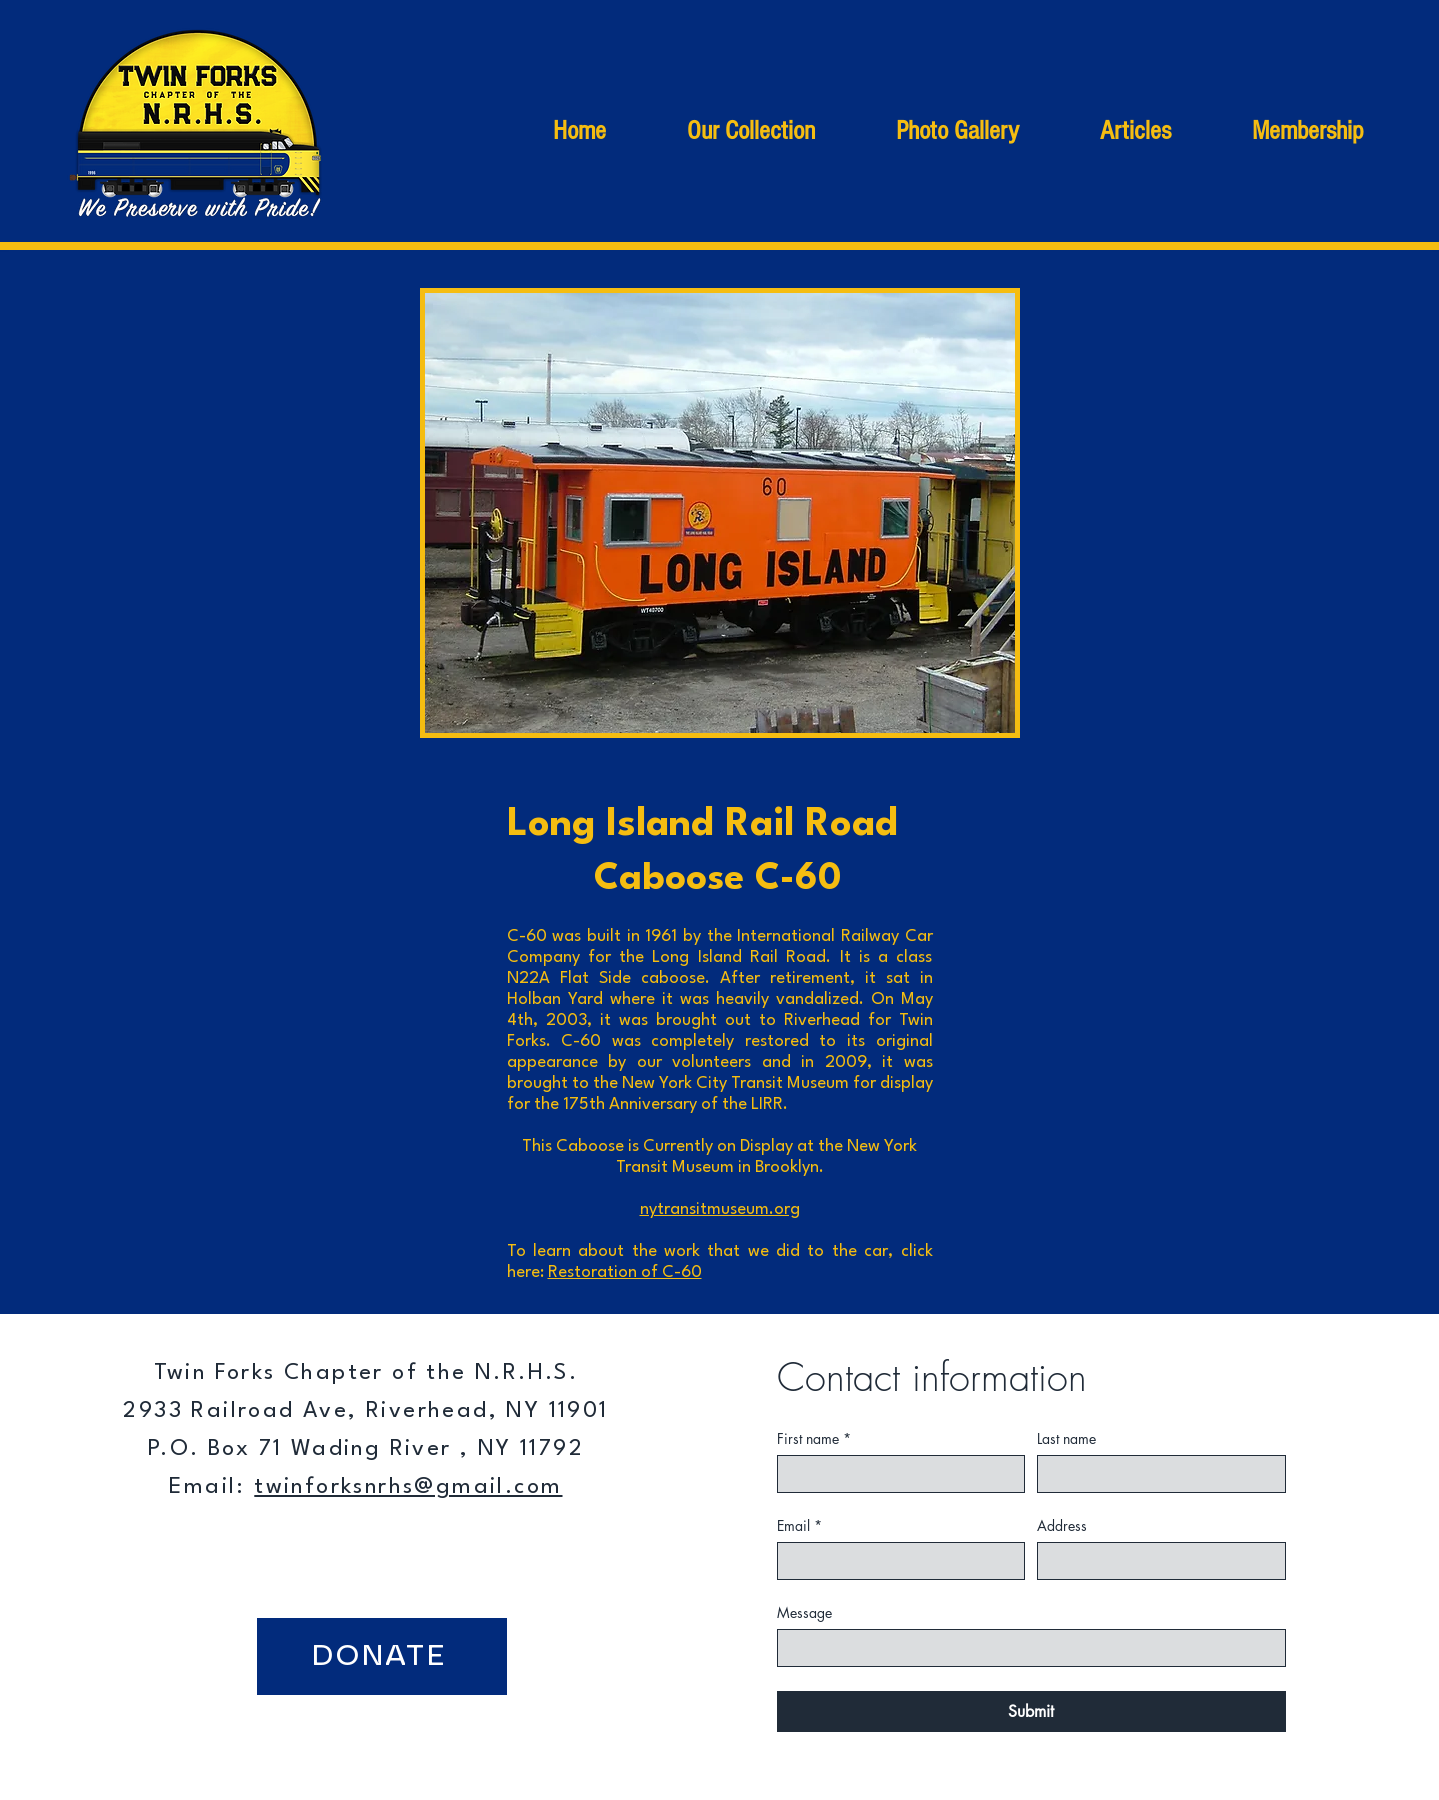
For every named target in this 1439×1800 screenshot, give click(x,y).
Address (1062, 1525)
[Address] (1155, 1561)
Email (799, 1525)
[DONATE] (382, 1656)
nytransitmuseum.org (720, 1209)
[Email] (895, 1561)
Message (804, 1612)
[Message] (1025, 1648)
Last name (1066, 1438)
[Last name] (1155, 1474)
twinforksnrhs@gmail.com (408, 1487)
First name (814, 1438)
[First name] (895, 1474)
